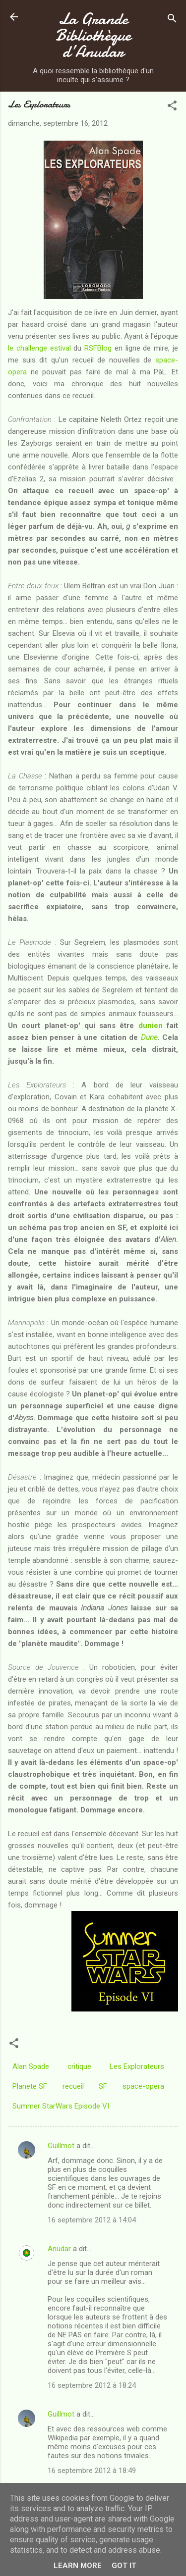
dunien (150, 1025)
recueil (73, 2086)
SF (103, 2086)
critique (79, 2066)
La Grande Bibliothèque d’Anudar (93, 35)
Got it (124, 2565)
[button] (172, 107)
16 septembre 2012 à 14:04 (92, 2219)
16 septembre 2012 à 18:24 (92, 2385)
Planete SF (29, 2086)
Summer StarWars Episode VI (60, 2106)
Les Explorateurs (137, 2066)
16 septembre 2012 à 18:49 (92, 2470)
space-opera (143, 2086)
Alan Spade (30, 2066)
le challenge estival (39, 348)
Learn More (78, 2565)
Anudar (59, 2248)
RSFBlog (98, 348)
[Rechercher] (172, 20)
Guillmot (61, 2145)
